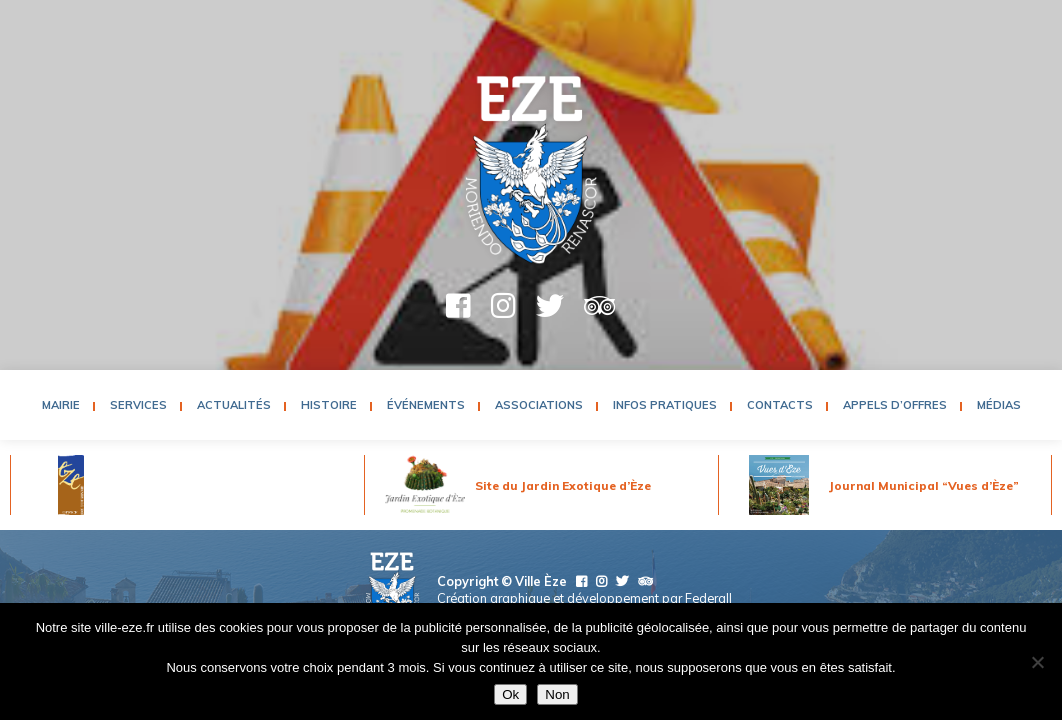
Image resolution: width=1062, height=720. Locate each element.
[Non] (1037, 662)
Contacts (780, 405)
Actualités (234, 405)
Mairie (61, 405)
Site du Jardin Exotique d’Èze (563, 485)
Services (138, 405)
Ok (510, 694)
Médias (999, 405)
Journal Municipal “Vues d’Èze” (924, 485)
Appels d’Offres (895, 405)
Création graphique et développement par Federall (584, 598)
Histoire (329, 405)
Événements (426, 405)
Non (557, 694)
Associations (539, 405)
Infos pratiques (665, 405)
